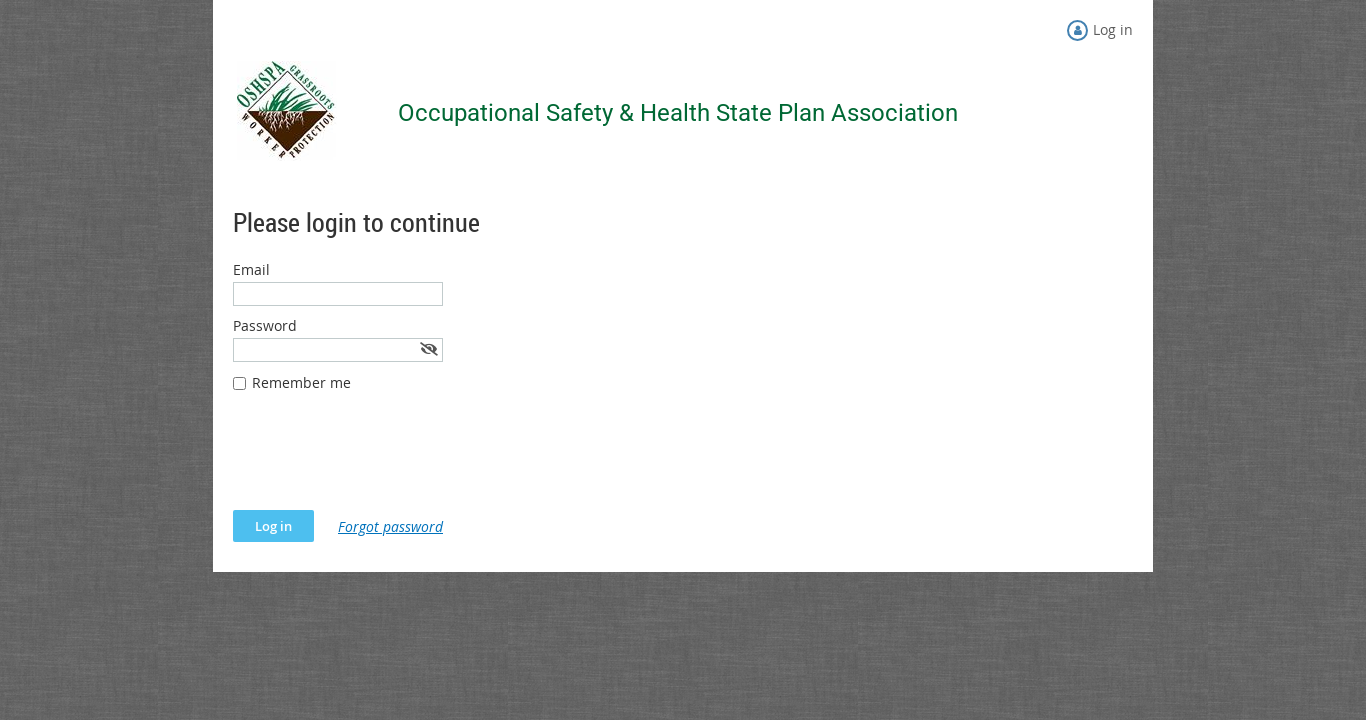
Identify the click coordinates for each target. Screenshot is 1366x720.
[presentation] (385, 461)
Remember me (301, 382)
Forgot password (390, 526)
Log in (1113, 29)
